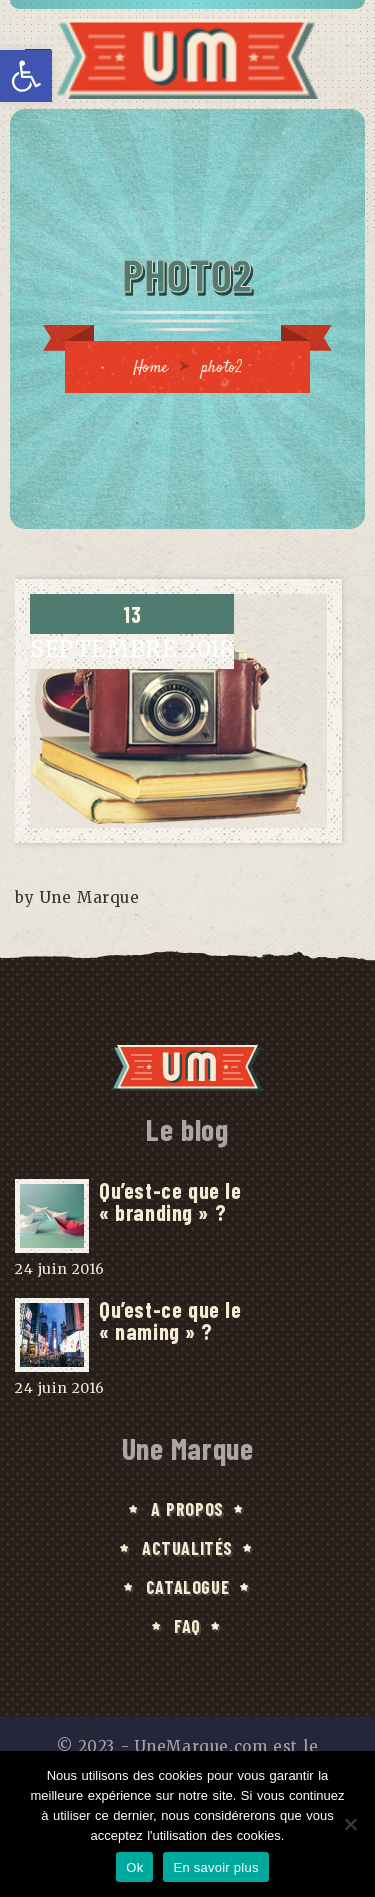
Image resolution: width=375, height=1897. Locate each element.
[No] (350, 1824)
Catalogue (187, 1587)
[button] (26, 76)
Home (151, 368)
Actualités (187, 1548)
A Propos (187, 1509)
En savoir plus (215, 1867)
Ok (134, 1867)
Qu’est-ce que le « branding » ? (170, 1201)
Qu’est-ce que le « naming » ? (170, 1320)
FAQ (187, 1626)
